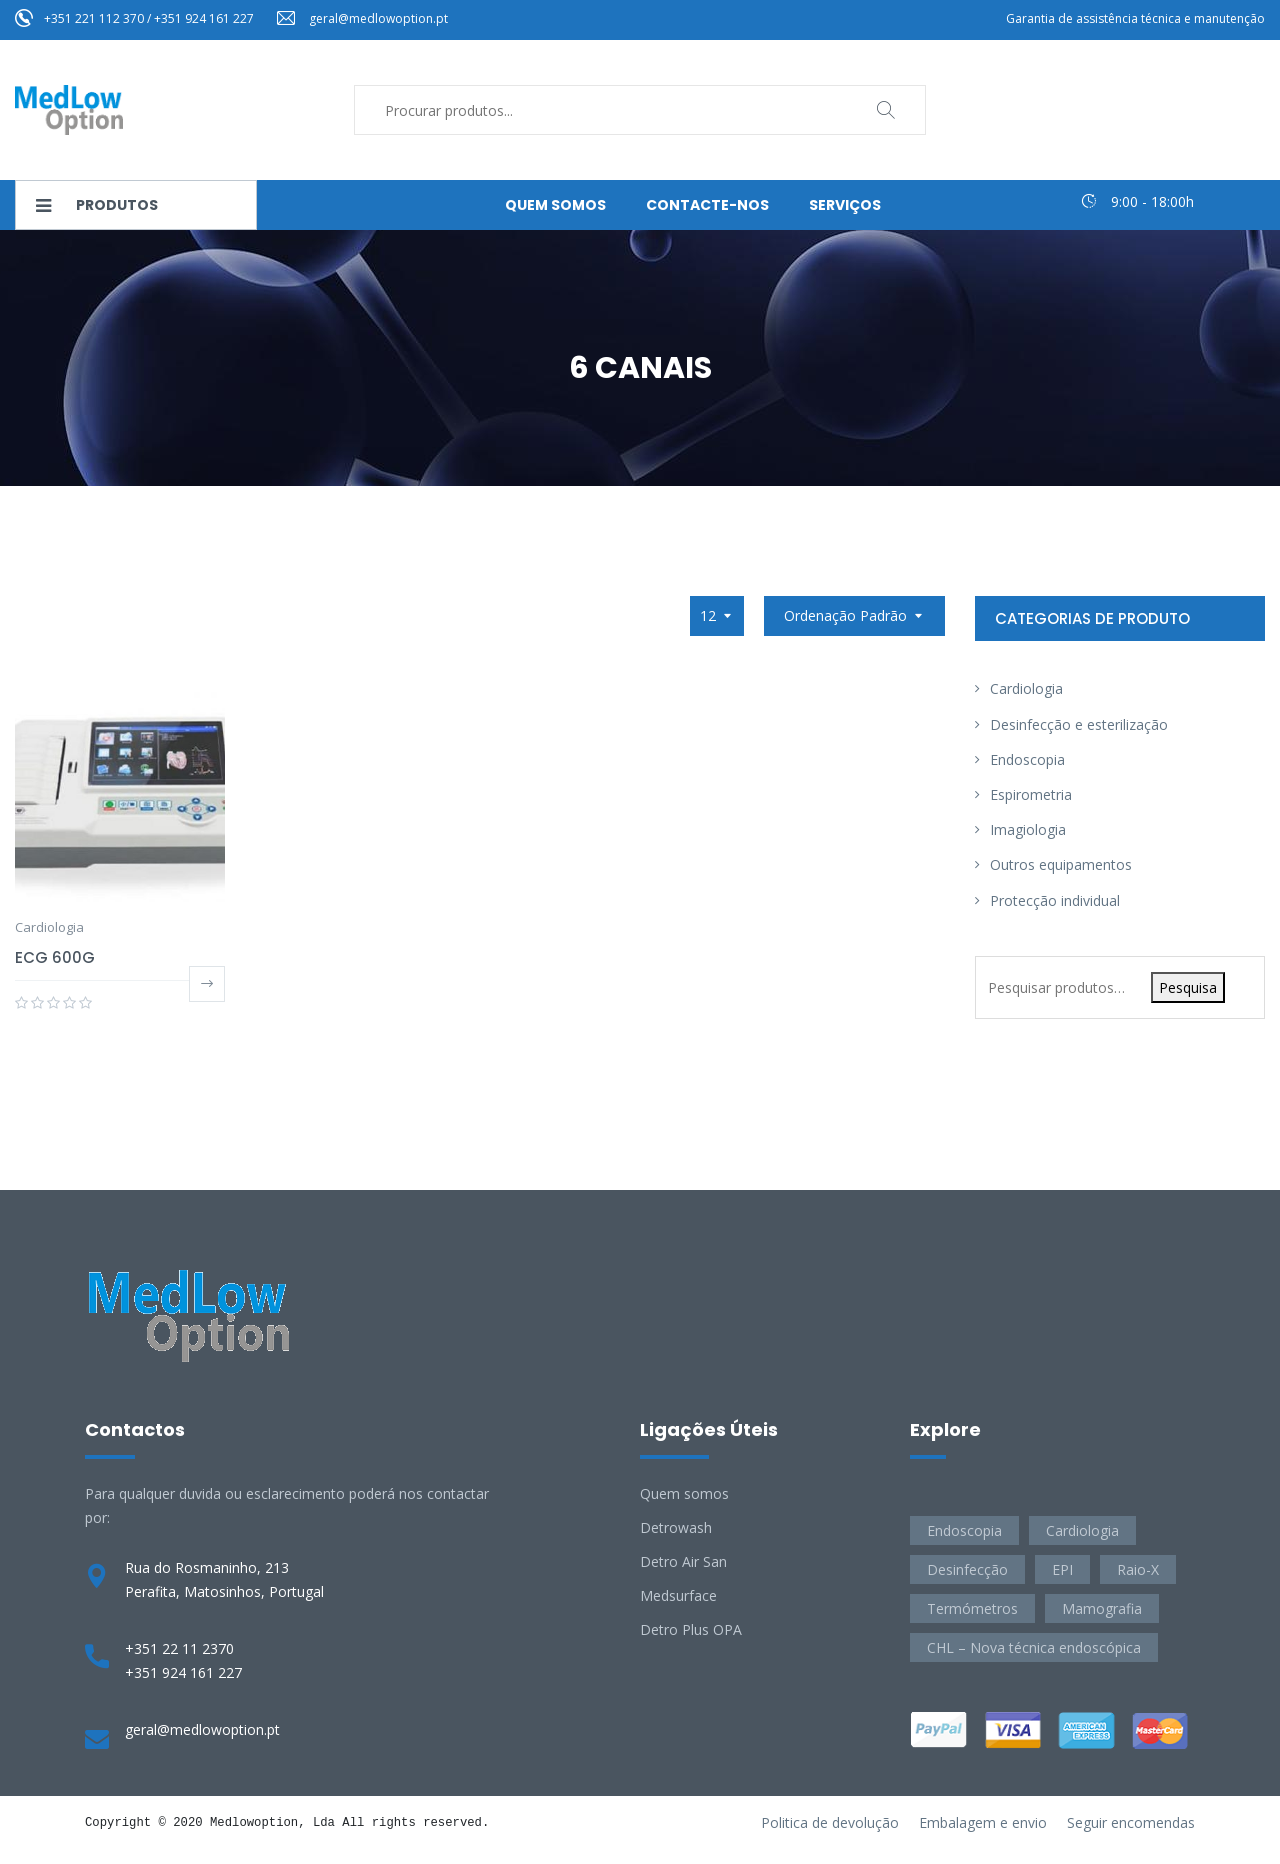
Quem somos (684, 1493)
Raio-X (1138, 1569)
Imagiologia (1028, 829)
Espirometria (1031, 794)
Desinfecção (967, 1569)
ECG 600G (55, 957)
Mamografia (1102, 1608)
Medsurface (678, 1595)
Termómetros (972, 1608)
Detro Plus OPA (691, 1629)
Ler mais (207, 984)
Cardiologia (49, 927)
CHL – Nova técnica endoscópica (1034, 1647)
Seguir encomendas (1131, 1822)
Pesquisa (1188, 987)
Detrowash (676, 1527)
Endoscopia (1027, 759)
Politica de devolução (830, 1822)
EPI (1062, 1569)
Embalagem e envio (983, 1822)
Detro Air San (683, 1561)
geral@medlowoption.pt (378, 18)
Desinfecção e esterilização (1079, 724)
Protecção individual (1055, 900)
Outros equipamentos (1061, 864)
